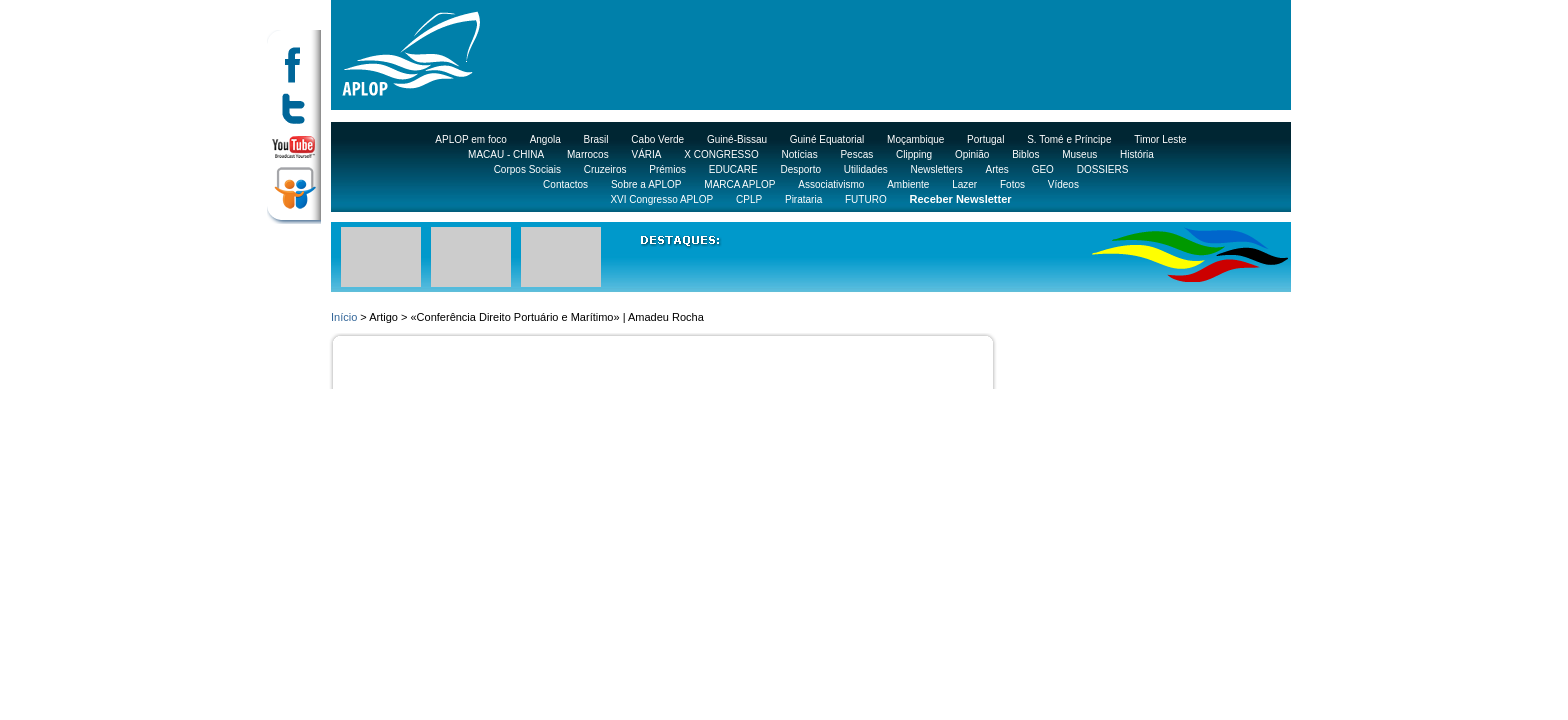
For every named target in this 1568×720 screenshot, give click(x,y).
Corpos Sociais (527, 169)
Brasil (596, 139)
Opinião (972, 154)
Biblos (1025, 154)
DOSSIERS (1103, 169)
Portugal (985, 139)
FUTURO (866, 199)
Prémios (667, 169)
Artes (997, 169)
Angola (545, 139)
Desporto (800, 169)
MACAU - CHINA (506, 154)
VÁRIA (646, 154)
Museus (1079, 154)
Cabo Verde (657, 139)
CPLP (749, 199)
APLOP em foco (471, 139)
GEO (1043, 169)
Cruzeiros (605, 169)
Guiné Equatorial (827, 139)
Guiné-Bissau (737, 139)
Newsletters (936, 169)
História (1137, 154)
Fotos (1012, 184)
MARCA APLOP (739, 184)
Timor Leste (1160, 139)
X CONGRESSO (721, 154)
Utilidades (866, 169)
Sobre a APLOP (646, 184)
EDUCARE (733, 169)
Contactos (565, 184)
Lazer (964, 184)
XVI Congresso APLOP (661, 199)
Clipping (914, 154)
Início (344, 317)
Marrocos (588, 154)
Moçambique (915, 139)
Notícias (800, 154)
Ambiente (908, 184)
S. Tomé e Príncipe (1069, 139)
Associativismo (831, 184)
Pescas (856, 154)
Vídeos (1063, 184)
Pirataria (803, 199)
